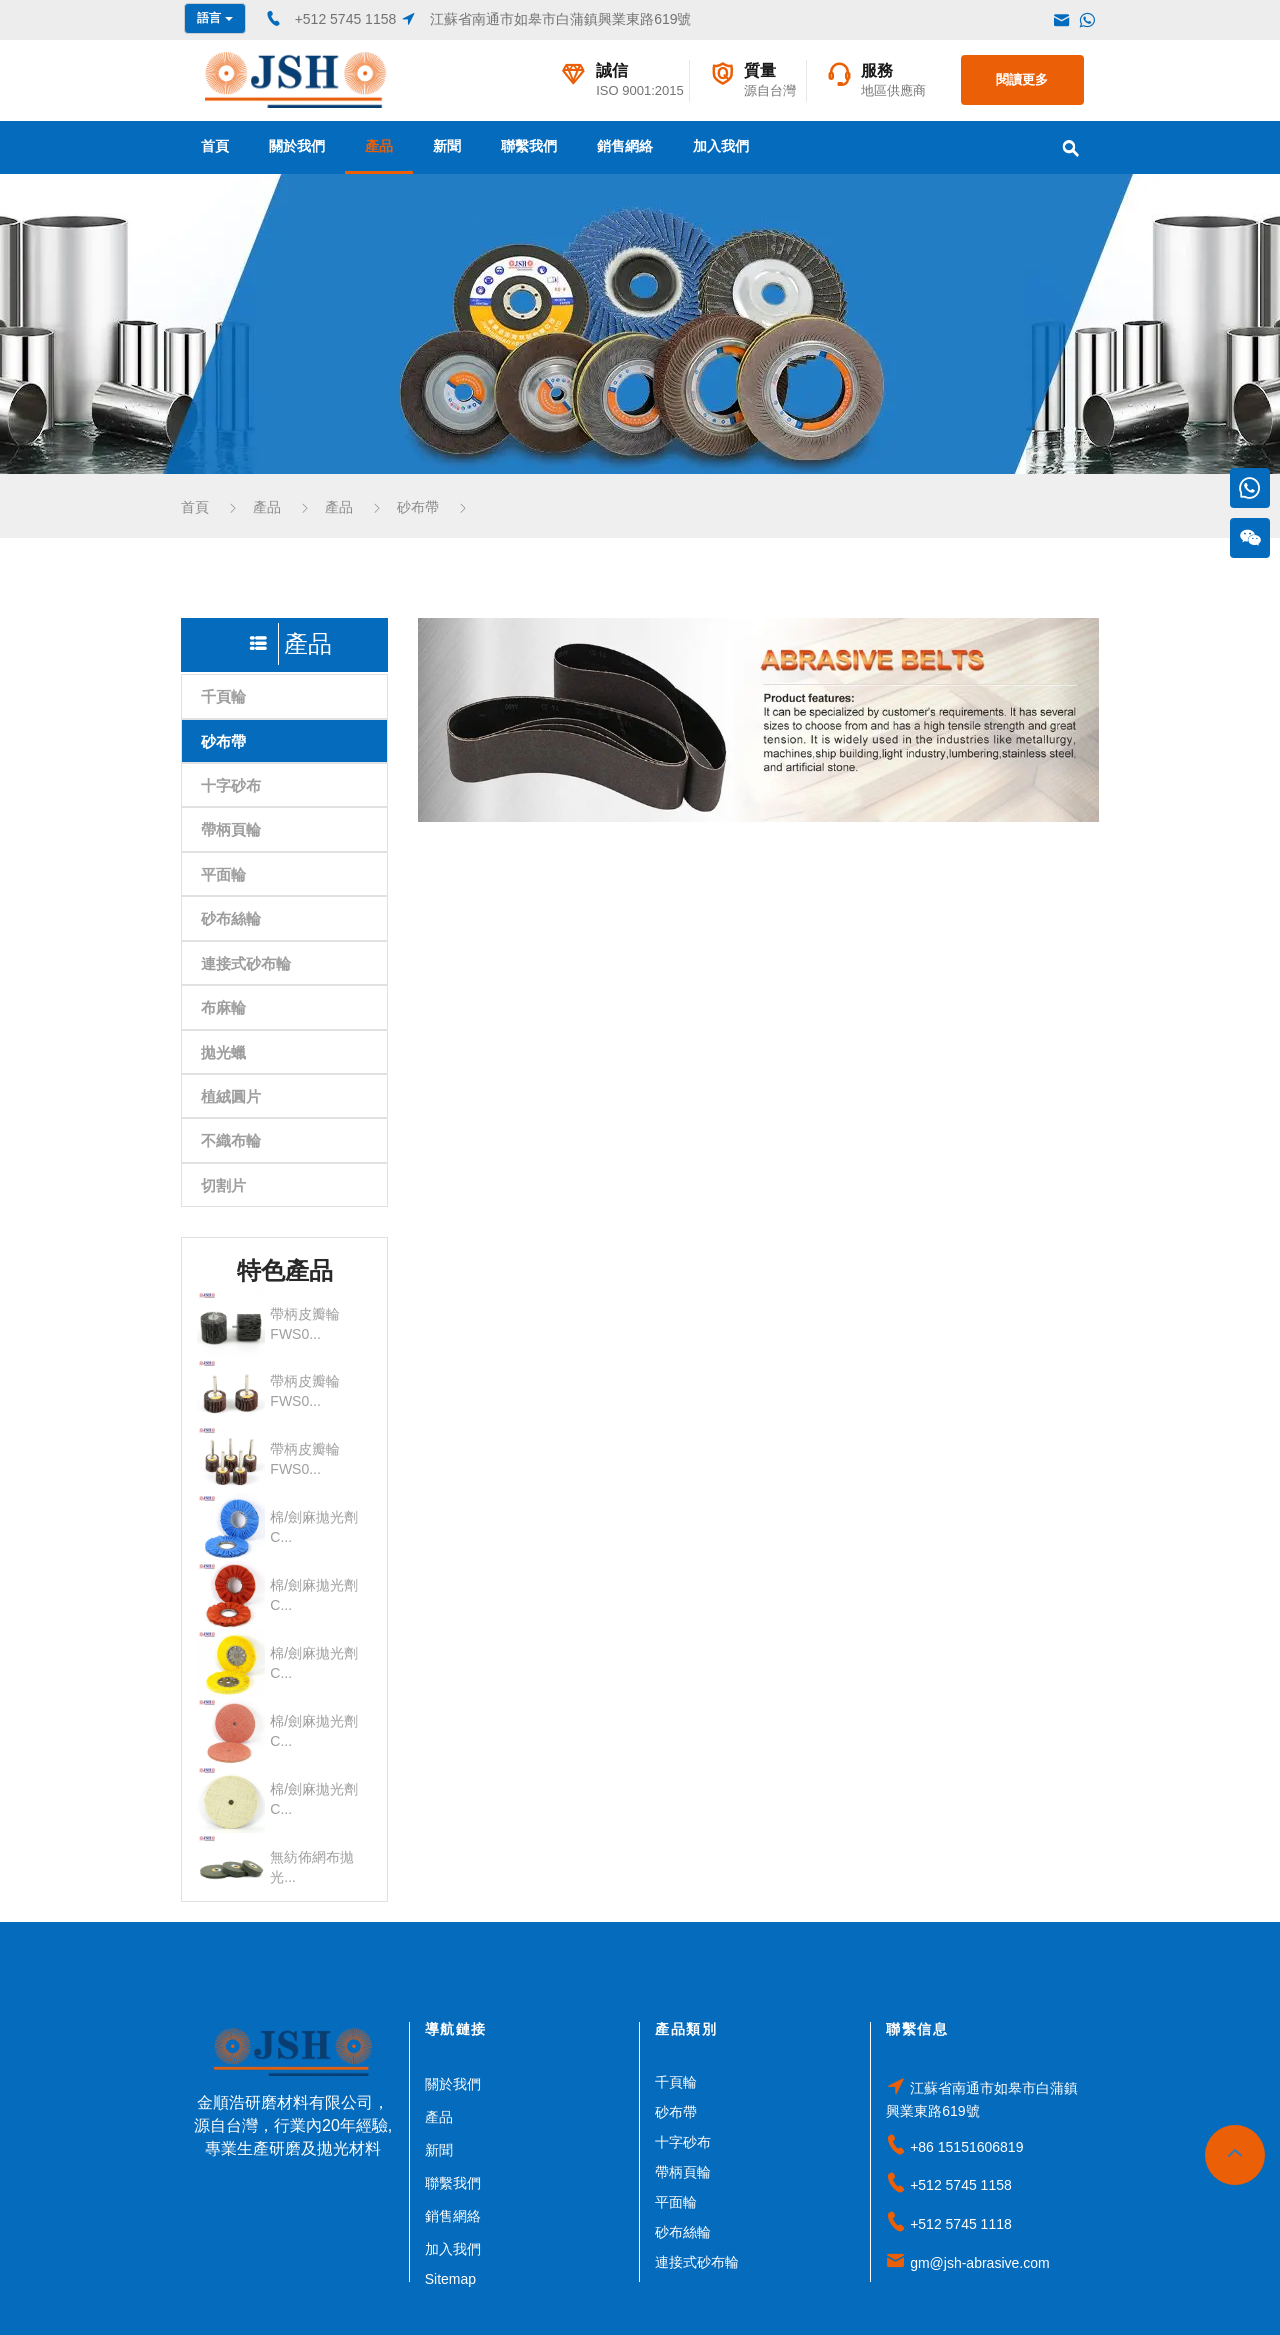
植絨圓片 (231, 1096)
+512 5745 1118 (961, 2224)
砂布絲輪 (231, 918)
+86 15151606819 (966, 2147)
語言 (214, 18)
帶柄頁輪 (231, 829)
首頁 (215, 146)
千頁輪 (223, 696)
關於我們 (297, 146)
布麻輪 (223, 1007)
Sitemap (450, 2279)
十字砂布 (231, 785)
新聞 (447, 146)
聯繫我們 (529, 146)
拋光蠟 (223, 1052)
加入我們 (721, 146)
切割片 (223, 1185)
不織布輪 (231, 1140)
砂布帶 (418, 507)
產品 (379, 146)
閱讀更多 (1022, 79)
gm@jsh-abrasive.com (979, 2263)
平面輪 (223, 874)
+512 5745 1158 (961, 2185)
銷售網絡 (625, 146)
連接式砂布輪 (246, 963)
